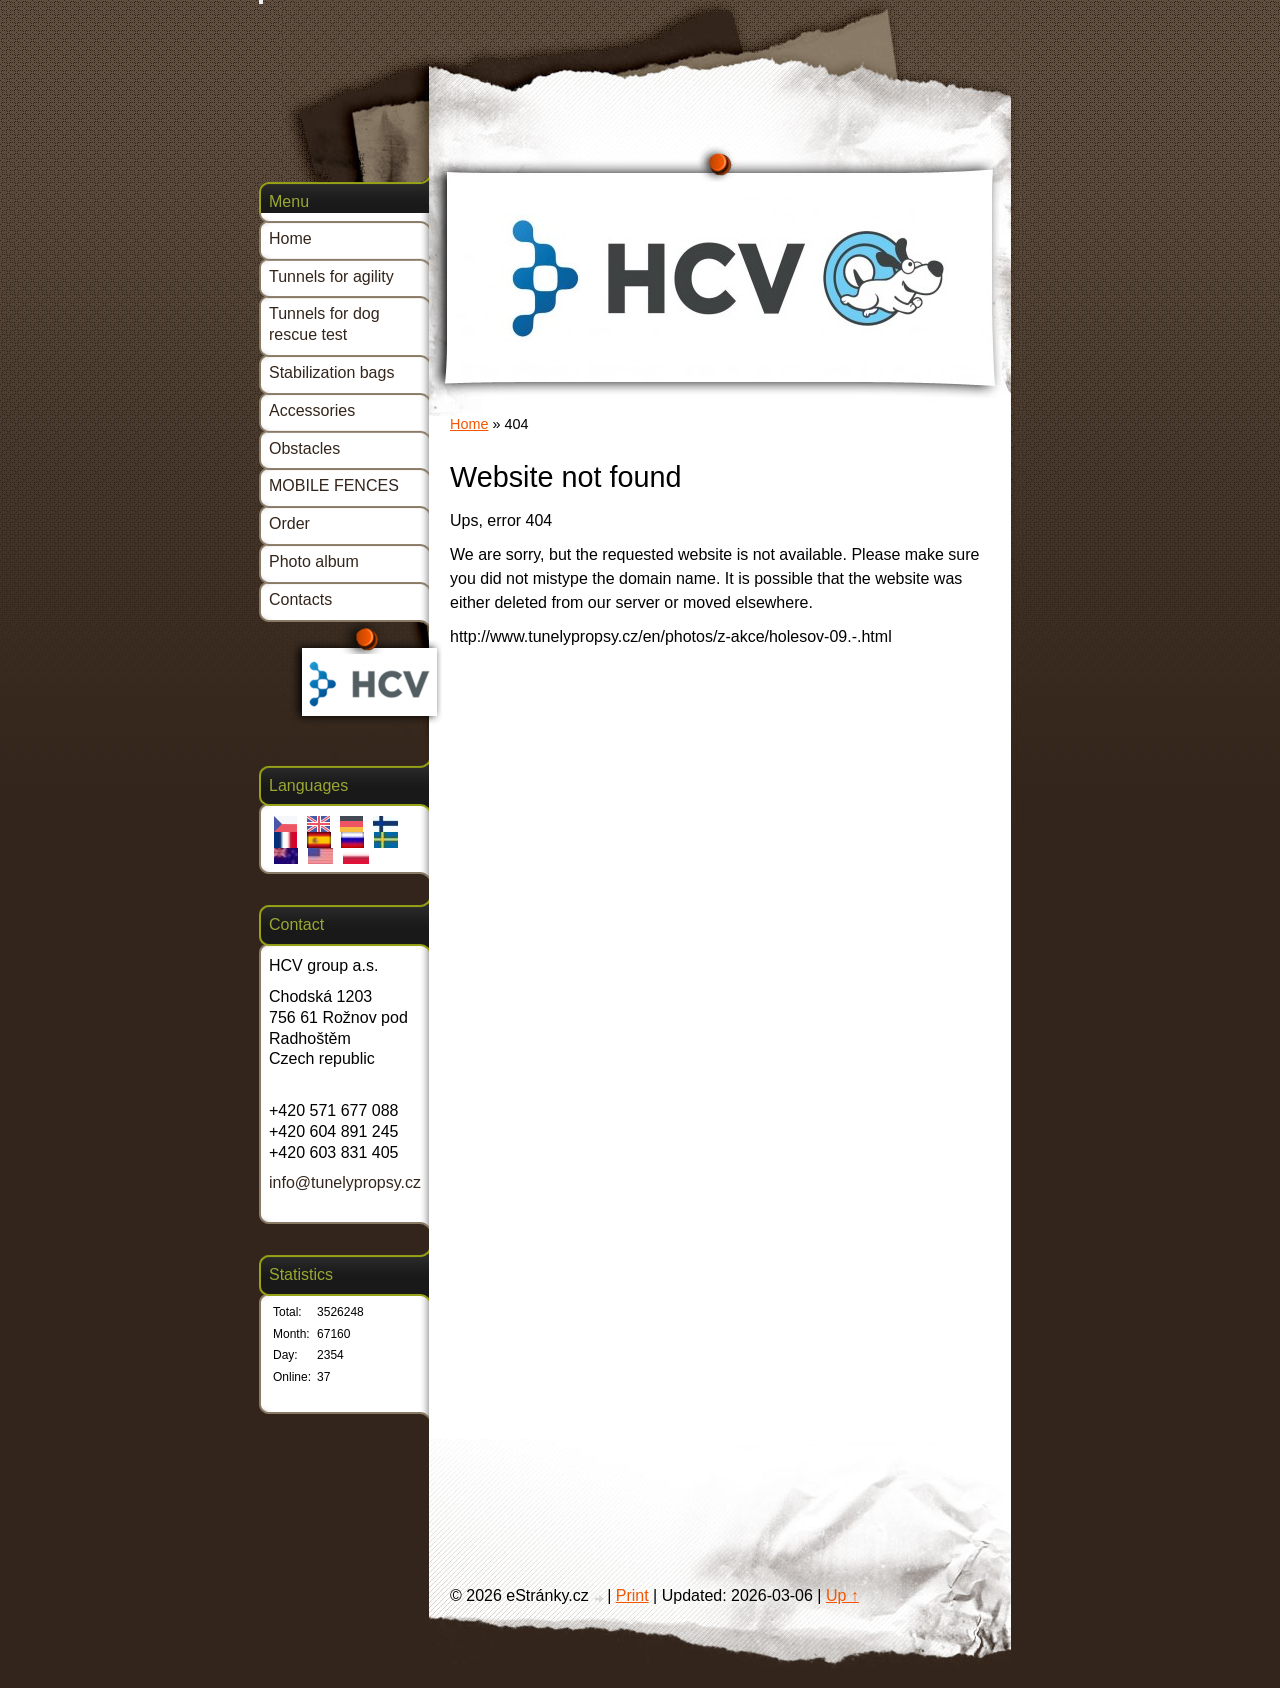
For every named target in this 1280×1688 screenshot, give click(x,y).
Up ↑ (842, 1595)
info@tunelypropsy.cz (345, 1182)
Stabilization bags (331, 372)
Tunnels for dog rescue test (324, 324)
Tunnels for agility (331, 276)
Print (632, 1595)
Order (289, 523)
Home (469, 424)
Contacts (300, 599)
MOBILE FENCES (334, 485)
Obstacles (304, 448)
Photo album (314, 561)
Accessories (312, 410)
